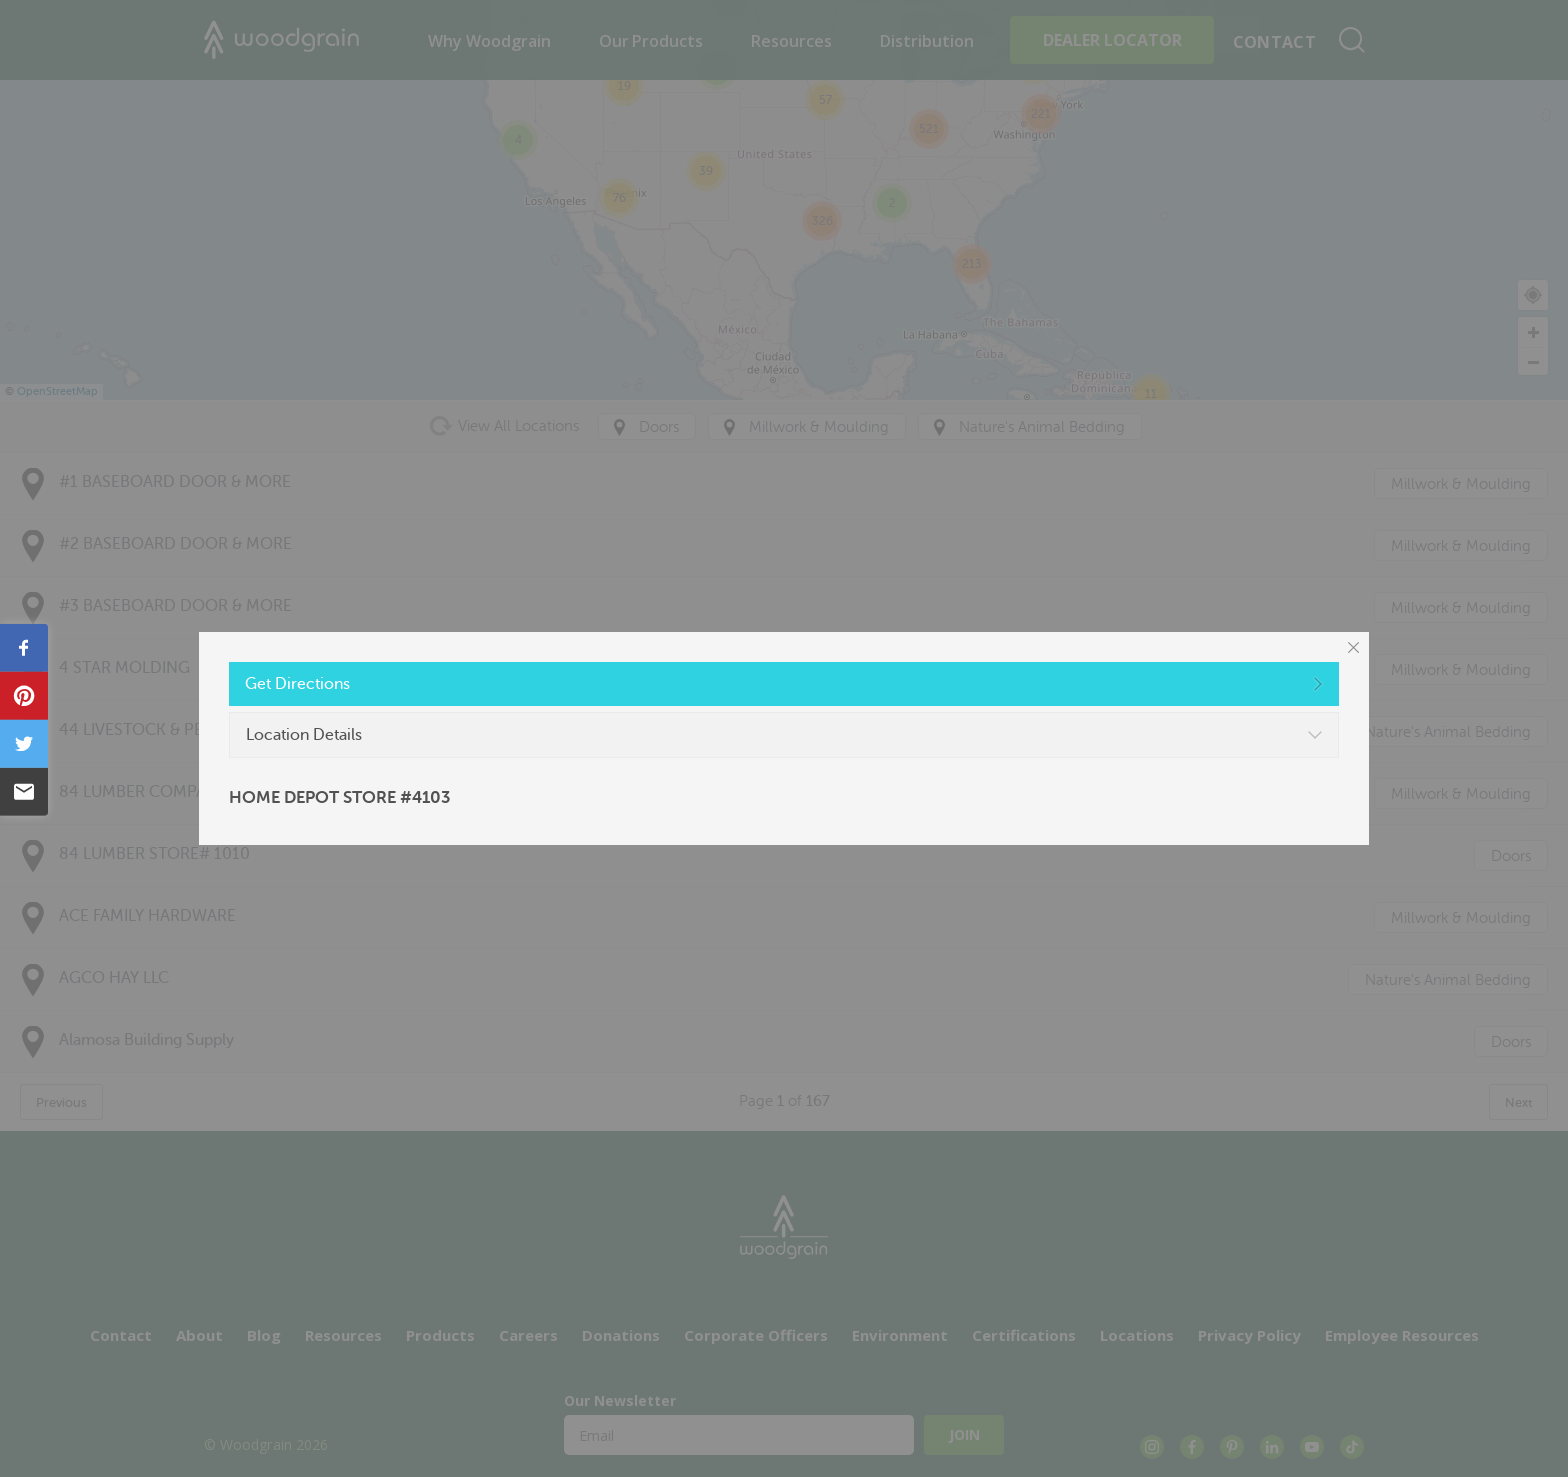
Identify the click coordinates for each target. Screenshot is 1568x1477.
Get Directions (297, 684)
